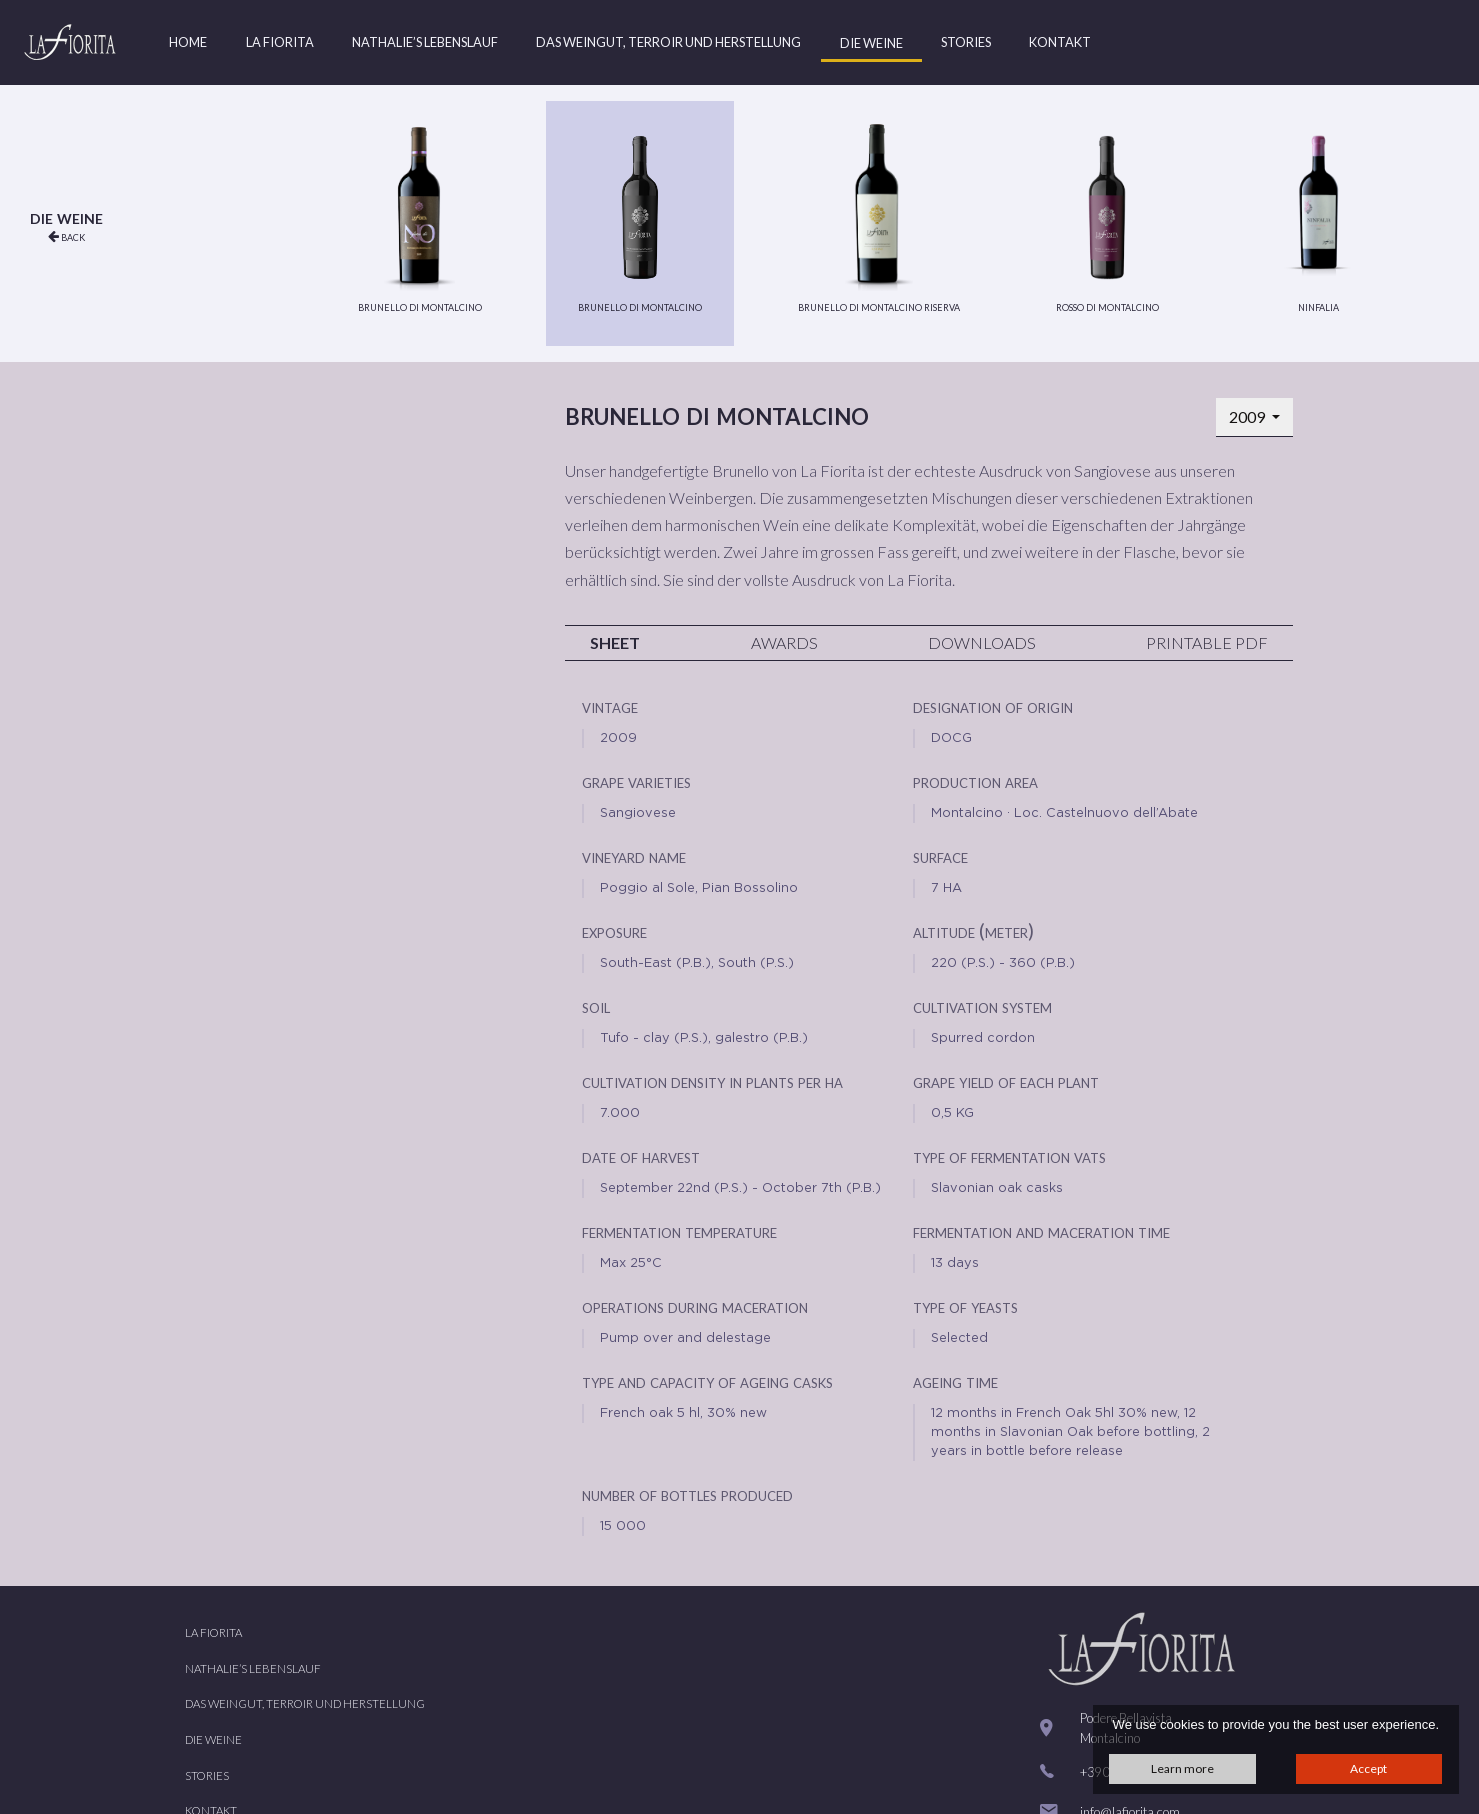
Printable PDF (1207, 642)
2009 (1248, 416)
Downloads (982, 642)
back (66, 236)
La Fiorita (280, 42)
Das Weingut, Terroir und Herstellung (668, 42)
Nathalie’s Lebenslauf (425, 42)
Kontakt (1060, 42)
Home (188, 42)
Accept (1368, 1768)
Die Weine (871, 43)
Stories (966, 42)
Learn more (1182, 1768)
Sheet (615, 642)
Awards (784, 642)
